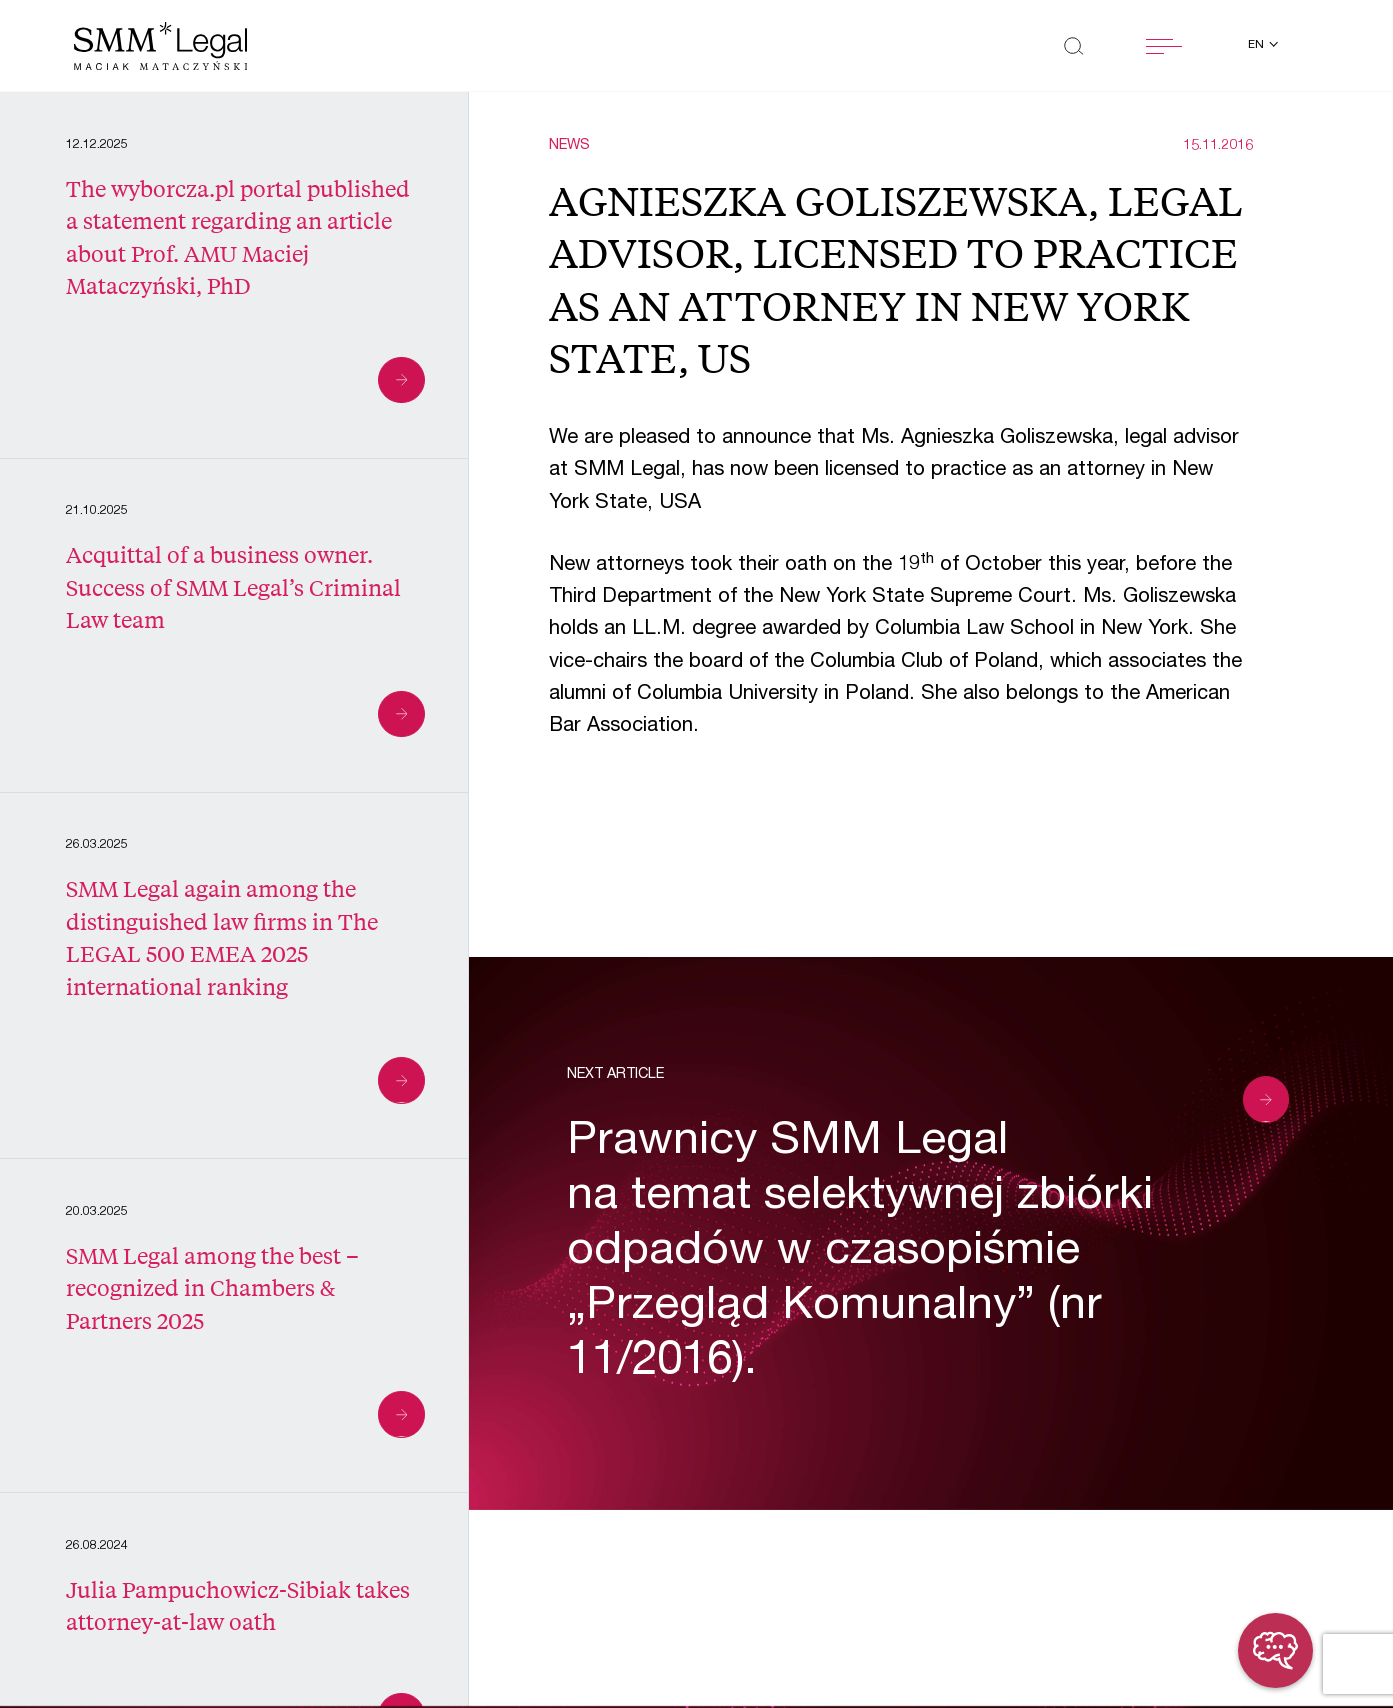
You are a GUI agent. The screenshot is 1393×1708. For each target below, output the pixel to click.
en (1257, 45)
